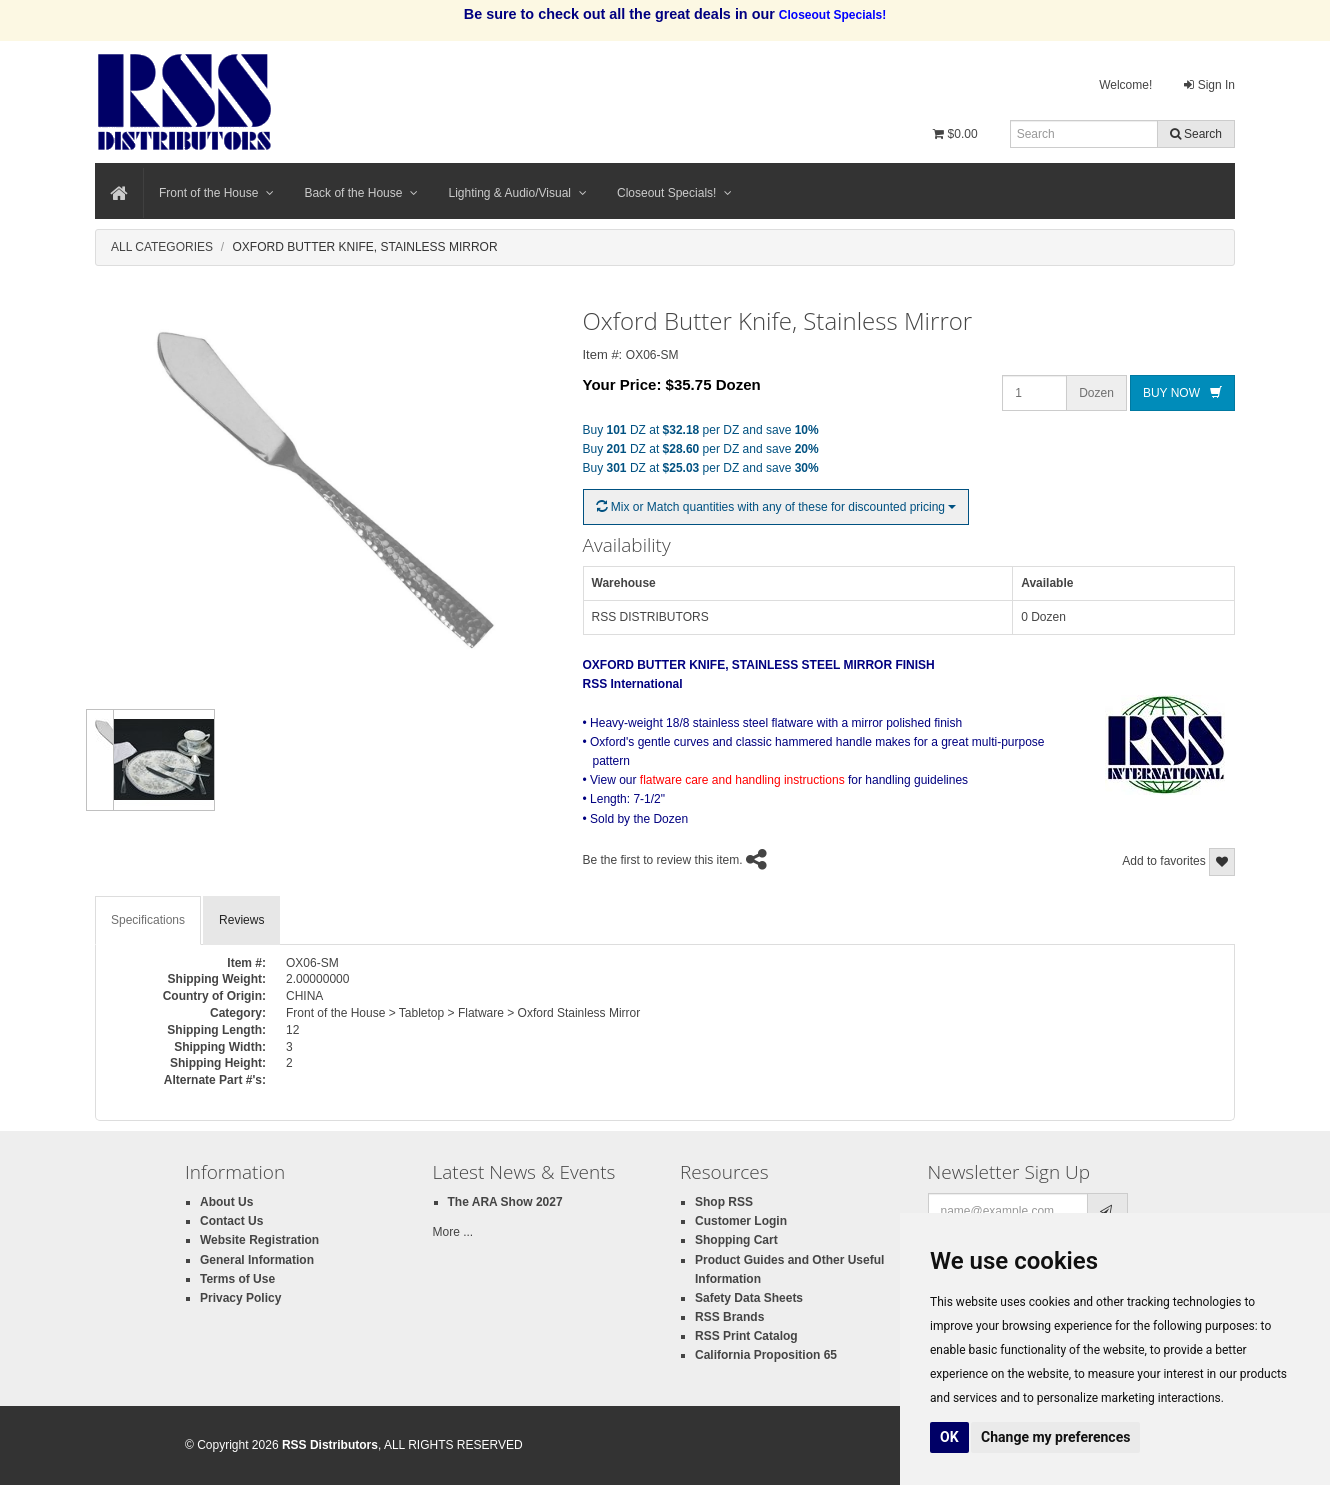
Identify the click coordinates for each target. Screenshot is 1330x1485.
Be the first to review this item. (663, 860)
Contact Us (231, 1221)
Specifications (148, 920)
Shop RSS (724, 1202)
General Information (257, 1260)
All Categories (162, 247)
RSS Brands (729, 1317)
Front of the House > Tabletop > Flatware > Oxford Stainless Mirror (463, 1013)
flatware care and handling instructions (742, 780)
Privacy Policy (240, 1298)
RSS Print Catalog (746, 1336)
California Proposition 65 (766, 1355)
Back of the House (361, 193)
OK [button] (949, 1437)
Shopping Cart (736, 1240)
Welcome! (1125, 85)
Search (1196, 134)
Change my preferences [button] (1055, 1437)
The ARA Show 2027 (505, 1202)
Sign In (1209, 85)
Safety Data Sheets (749, 1298)
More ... (453, 1232)
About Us (226, 1202)
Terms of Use (237, 1279)
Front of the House (216, 193)
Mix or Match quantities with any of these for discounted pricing (776, 507)
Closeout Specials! (674, 193)
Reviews (241, 920)
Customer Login (741, 1221)
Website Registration (259, 1240)
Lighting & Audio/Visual (517, 193)
